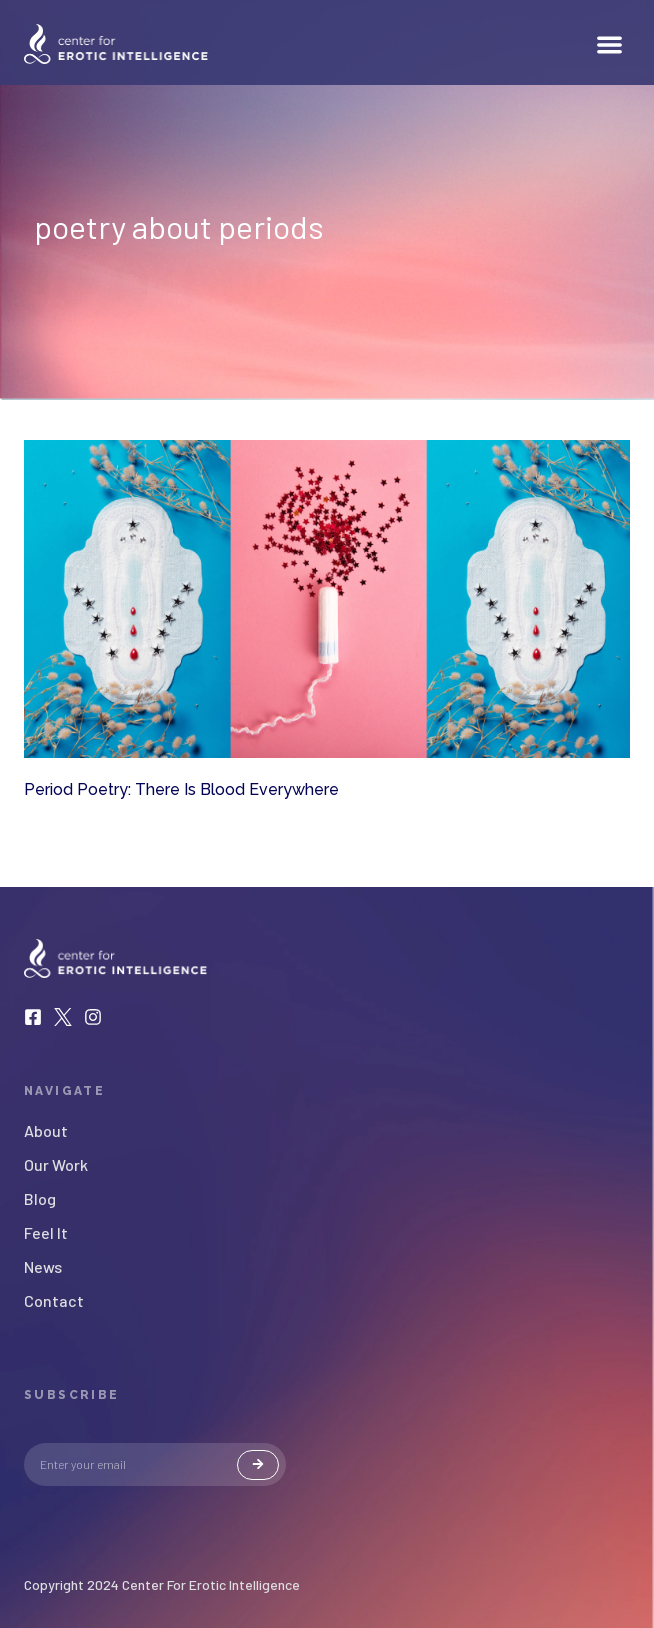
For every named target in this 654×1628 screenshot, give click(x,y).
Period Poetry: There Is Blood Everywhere (181, 789)
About (46, 1131)
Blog (40, 1199)
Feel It (46, 1233)
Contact (54, 1301)
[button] (610, 44)
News (43, 1267)
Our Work (56, 1165)
